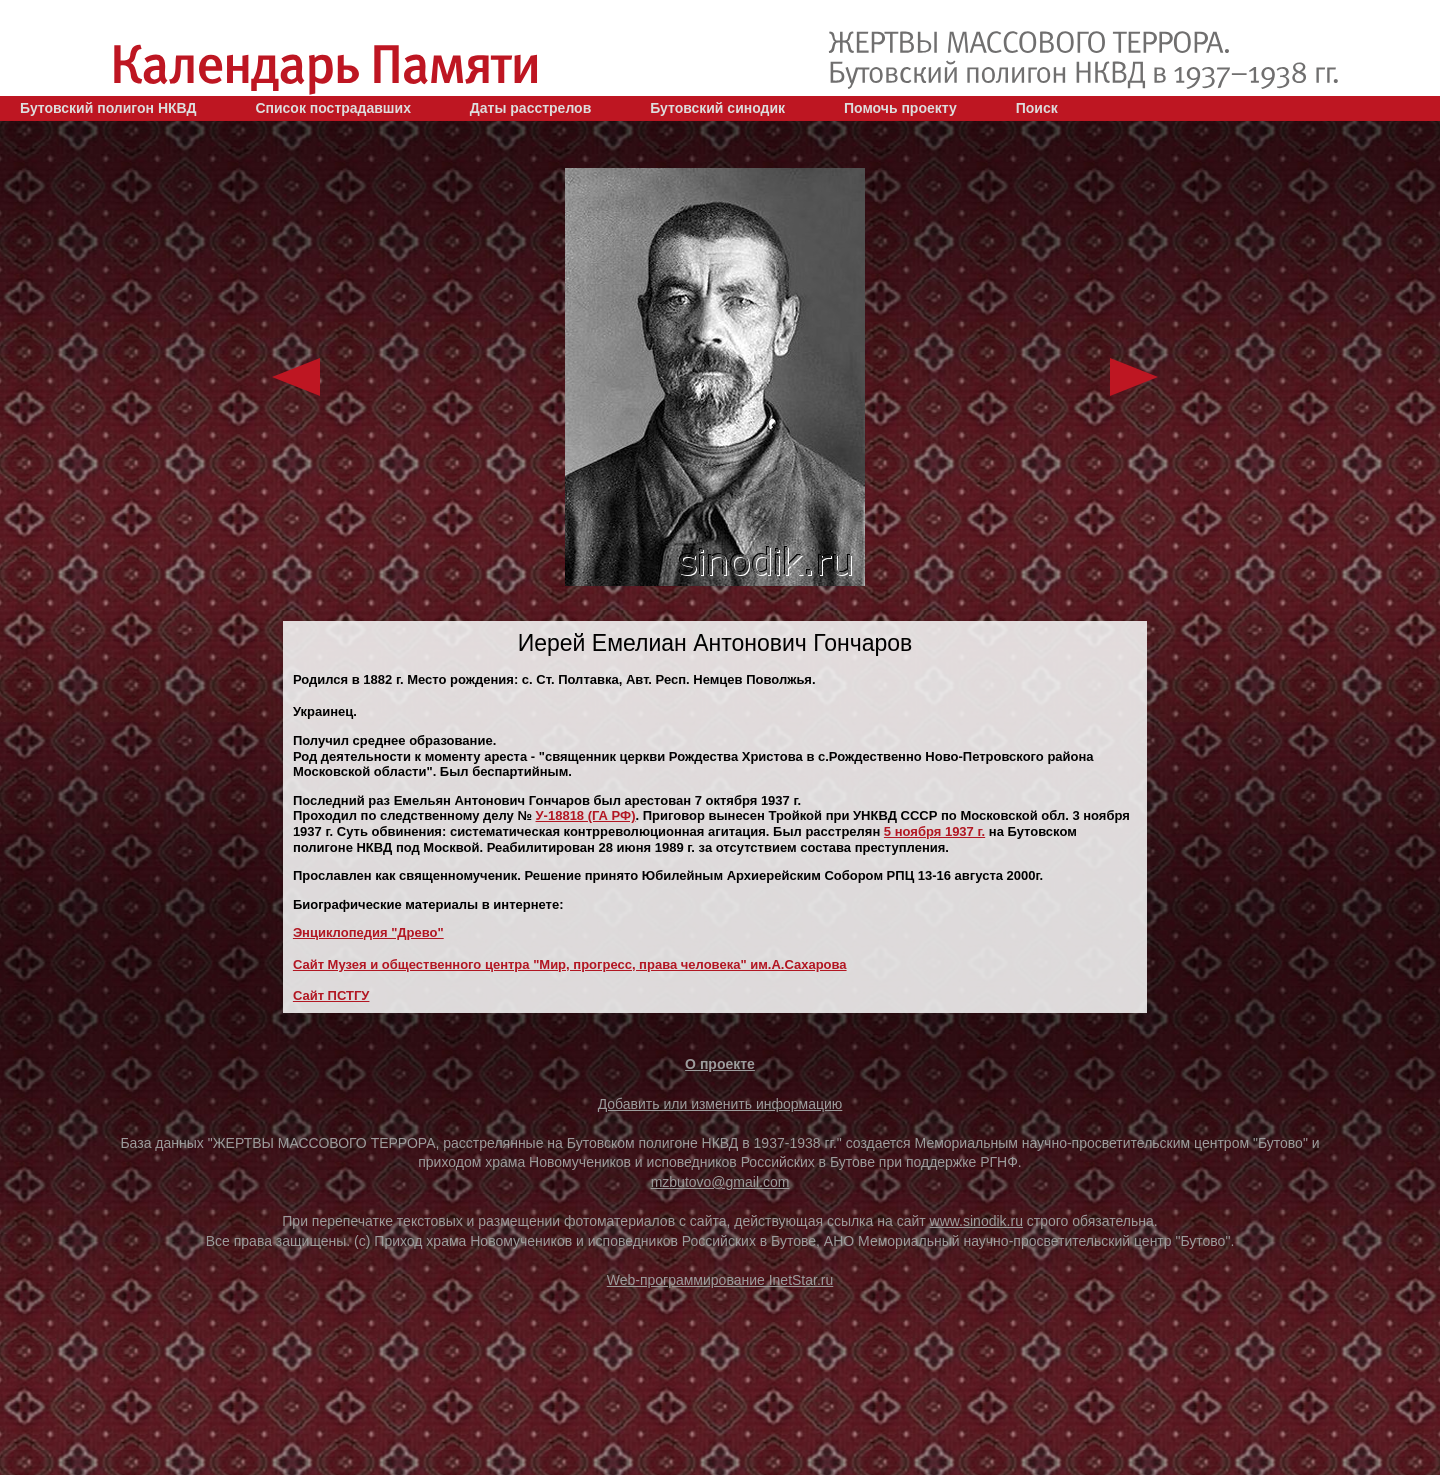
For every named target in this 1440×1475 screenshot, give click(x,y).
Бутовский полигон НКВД (108, 108)
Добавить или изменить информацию (720, 1104)
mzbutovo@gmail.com (720, 1182)
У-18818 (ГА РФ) (586, 815)
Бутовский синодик (717, 108)
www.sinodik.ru (976, 1221)
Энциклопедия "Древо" (368, 932)
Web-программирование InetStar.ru (720, 1280)
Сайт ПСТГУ (331, 995)
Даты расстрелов (530, 108)
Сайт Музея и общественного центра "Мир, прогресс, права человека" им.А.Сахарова (570, 964)
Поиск (1037, 108)
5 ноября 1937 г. (934, 831)
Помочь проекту (900, 108)
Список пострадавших (333, 108)
